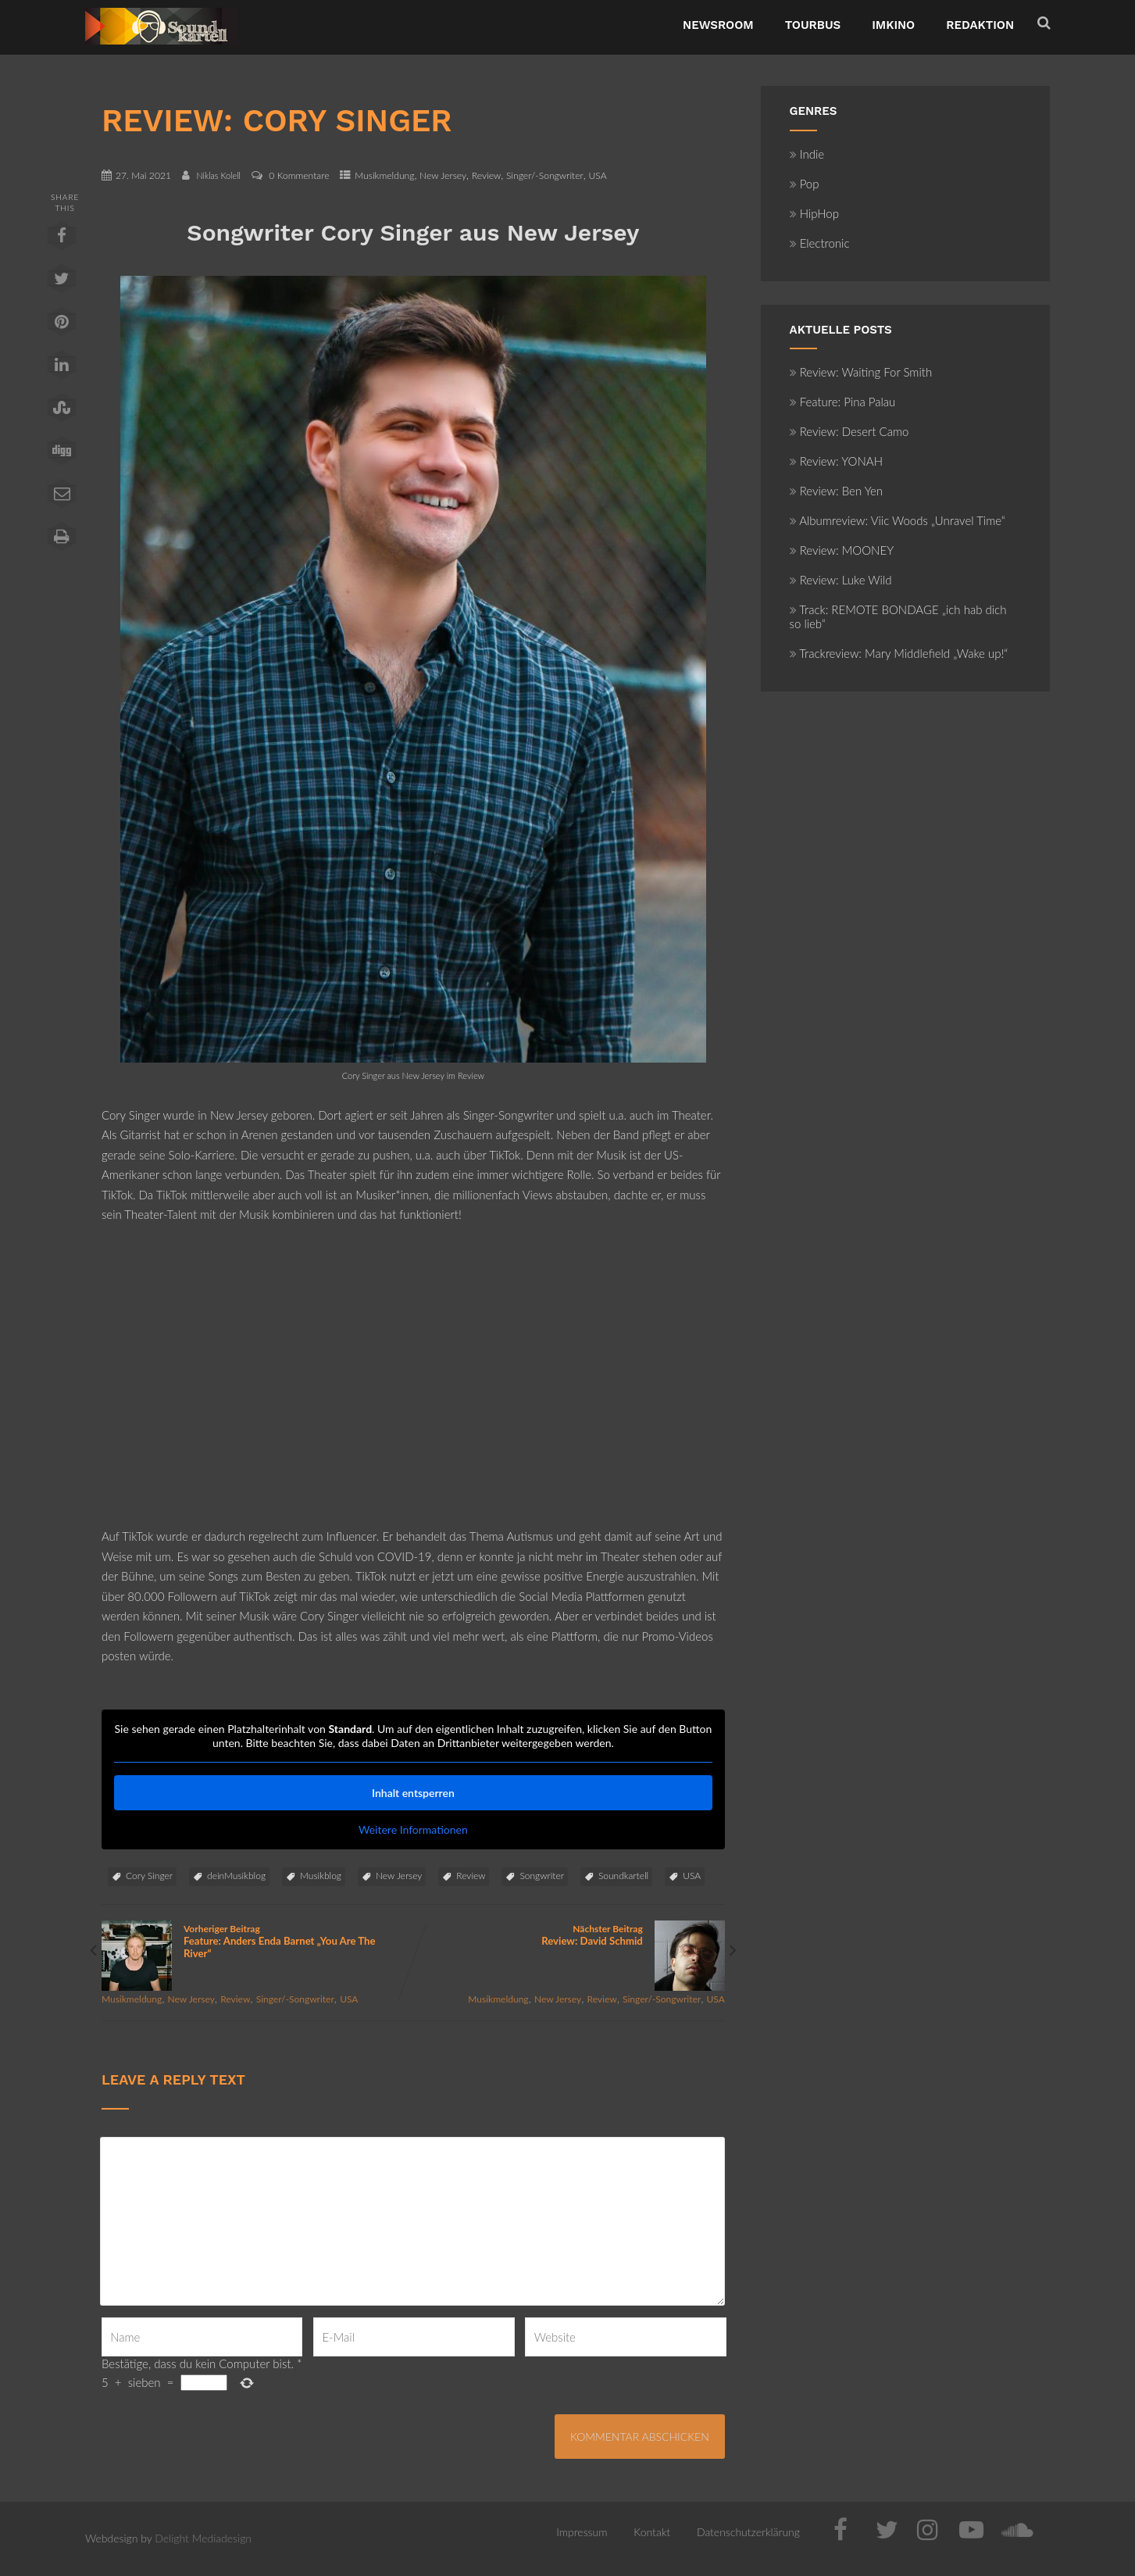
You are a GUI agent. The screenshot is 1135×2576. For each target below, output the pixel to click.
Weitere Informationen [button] (413, 1829)
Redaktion (980, 25)
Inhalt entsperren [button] (413, 1792)
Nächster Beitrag (569, 1935)
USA (597, 175)
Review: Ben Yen (836, 491)
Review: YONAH (836, 461)
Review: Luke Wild (841, 580)
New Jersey (442, 175)
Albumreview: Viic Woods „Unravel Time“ (897, 520)
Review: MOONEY (842, 550)
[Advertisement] (413, 1386)
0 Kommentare (299, 175)
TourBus (813, 25)
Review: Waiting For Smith (861, 372)
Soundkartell (623, 1875)
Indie (807, 154)
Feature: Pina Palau (843, 402)
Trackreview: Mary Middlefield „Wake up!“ (899, 653)
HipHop (814, 213)
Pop (804, 184)
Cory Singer (149, 1875)
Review (486, 175)
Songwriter (541, 1875)
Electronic (820, 243)
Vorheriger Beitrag (257, 1941)
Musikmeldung (384, 175)
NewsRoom (718, 25)
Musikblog (320, 1875)
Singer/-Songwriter (545, 175)
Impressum (581, 2531)
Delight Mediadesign (203, 2538)
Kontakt (652, 2531)
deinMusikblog (236, 1875)
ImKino (893, 25)
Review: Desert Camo (849, 431)
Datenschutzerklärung (748, 2531)
